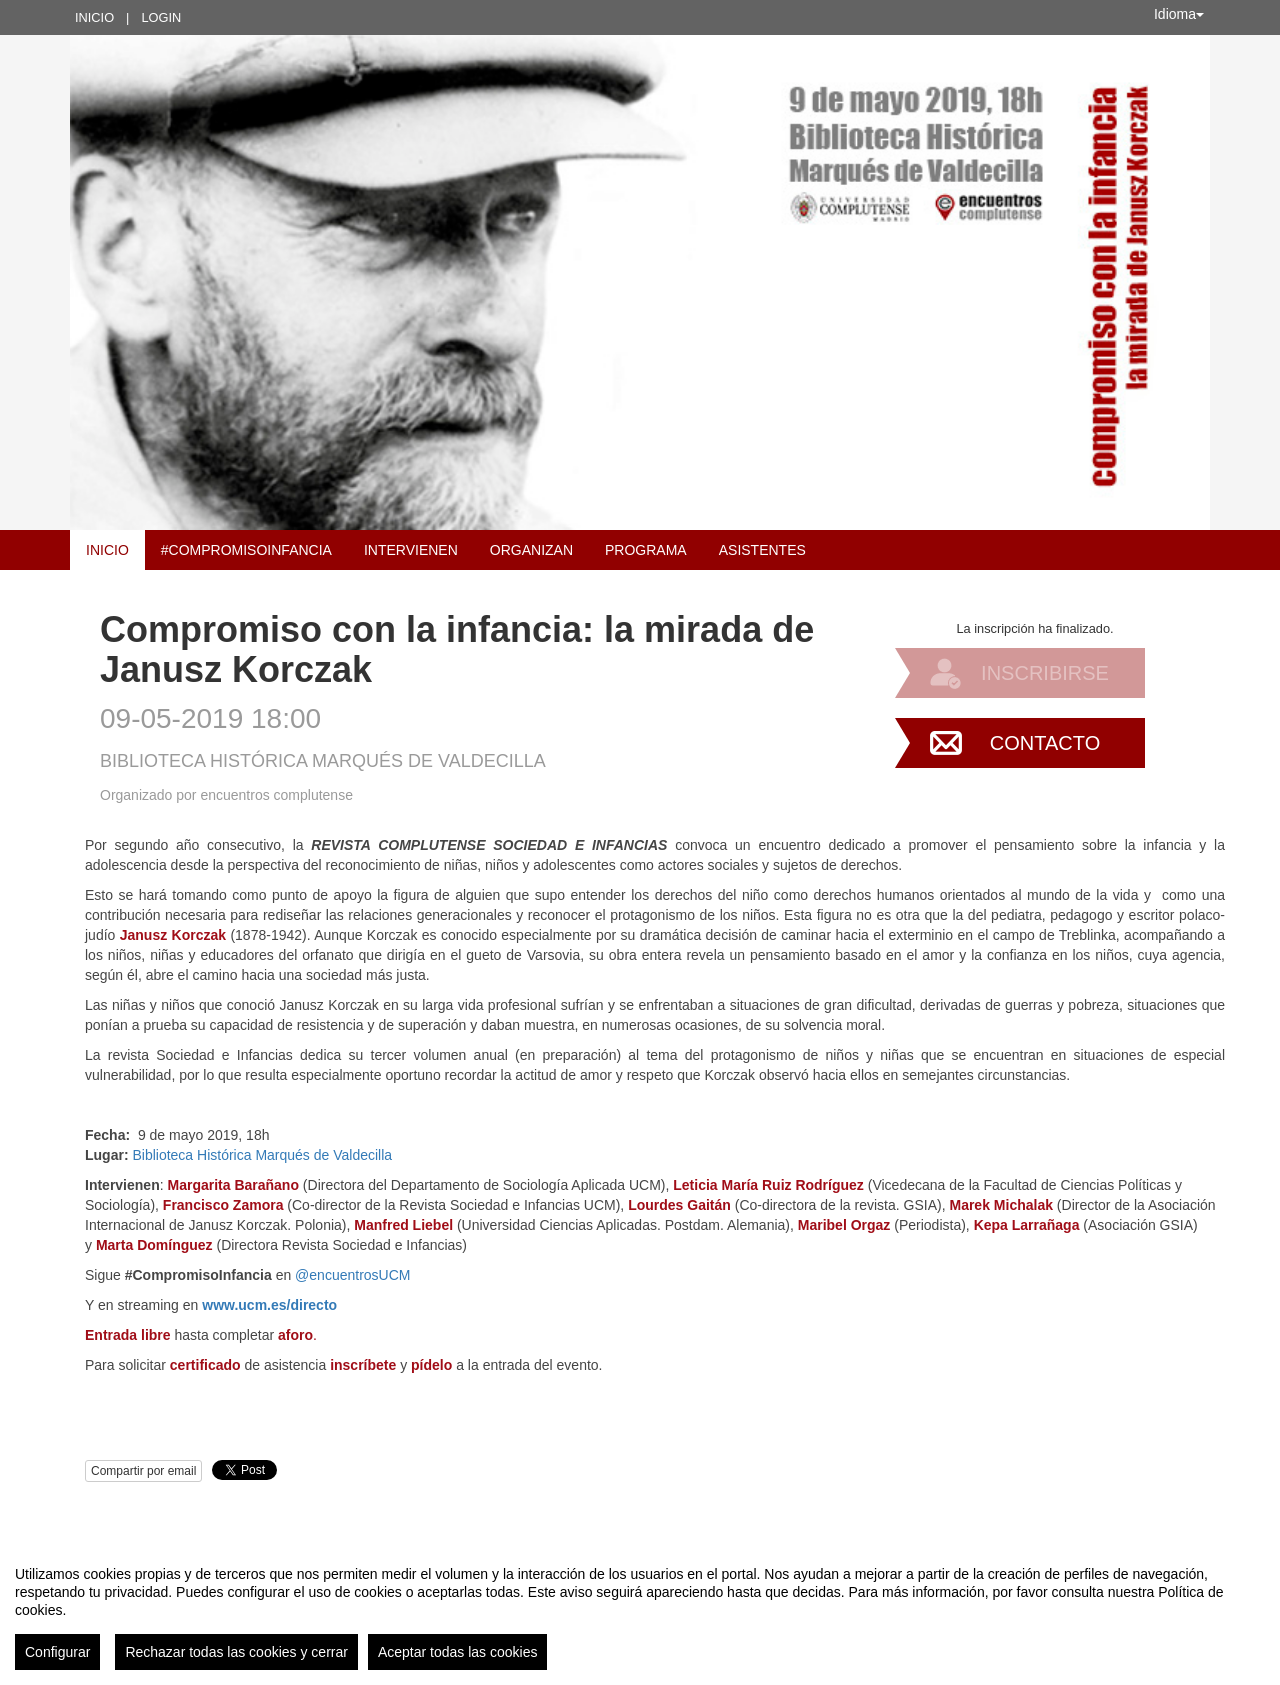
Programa (646, 550)
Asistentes (762, 550)
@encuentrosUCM (352, 1275)
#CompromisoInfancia (246, 550)
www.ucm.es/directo (269, 1305)
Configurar (57, 1652)
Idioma (1179, 14)
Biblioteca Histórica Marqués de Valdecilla (262, 1155)
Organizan (531, 550)
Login (161, 17)
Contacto (1045, 743)
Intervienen (411, 550)
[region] (640, 1610)
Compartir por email (143, 1471)
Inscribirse (1045, 673)
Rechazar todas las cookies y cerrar (236, 1652)
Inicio (94, 17)
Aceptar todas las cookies (458, 1652)
